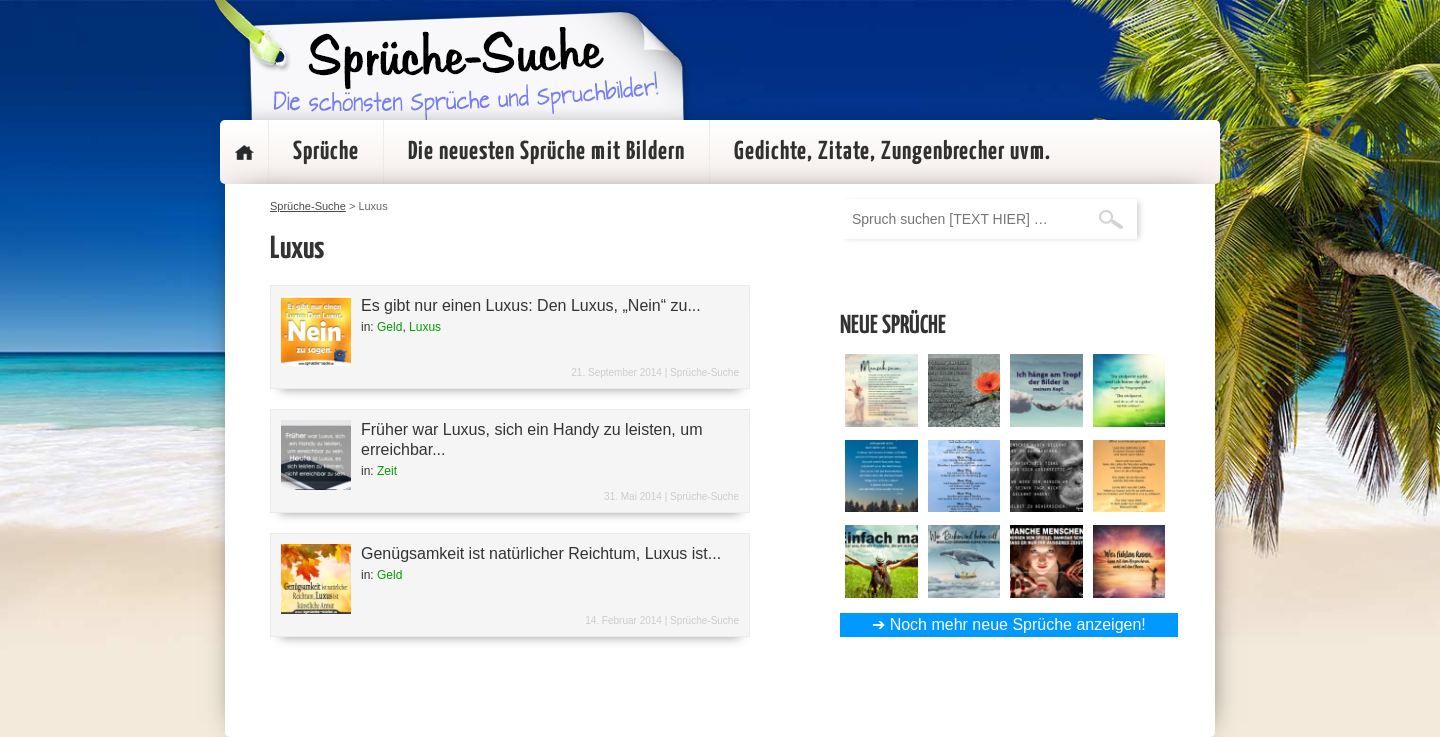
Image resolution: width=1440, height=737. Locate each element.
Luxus (425, 327)
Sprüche (326, 152)
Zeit (387, 471)
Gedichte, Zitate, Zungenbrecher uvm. (892, 152)
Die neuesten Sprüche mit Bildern (546, 152)
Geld (389, 327)
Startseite (244, 152)
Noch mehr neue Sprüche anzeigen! (1018, 624)
